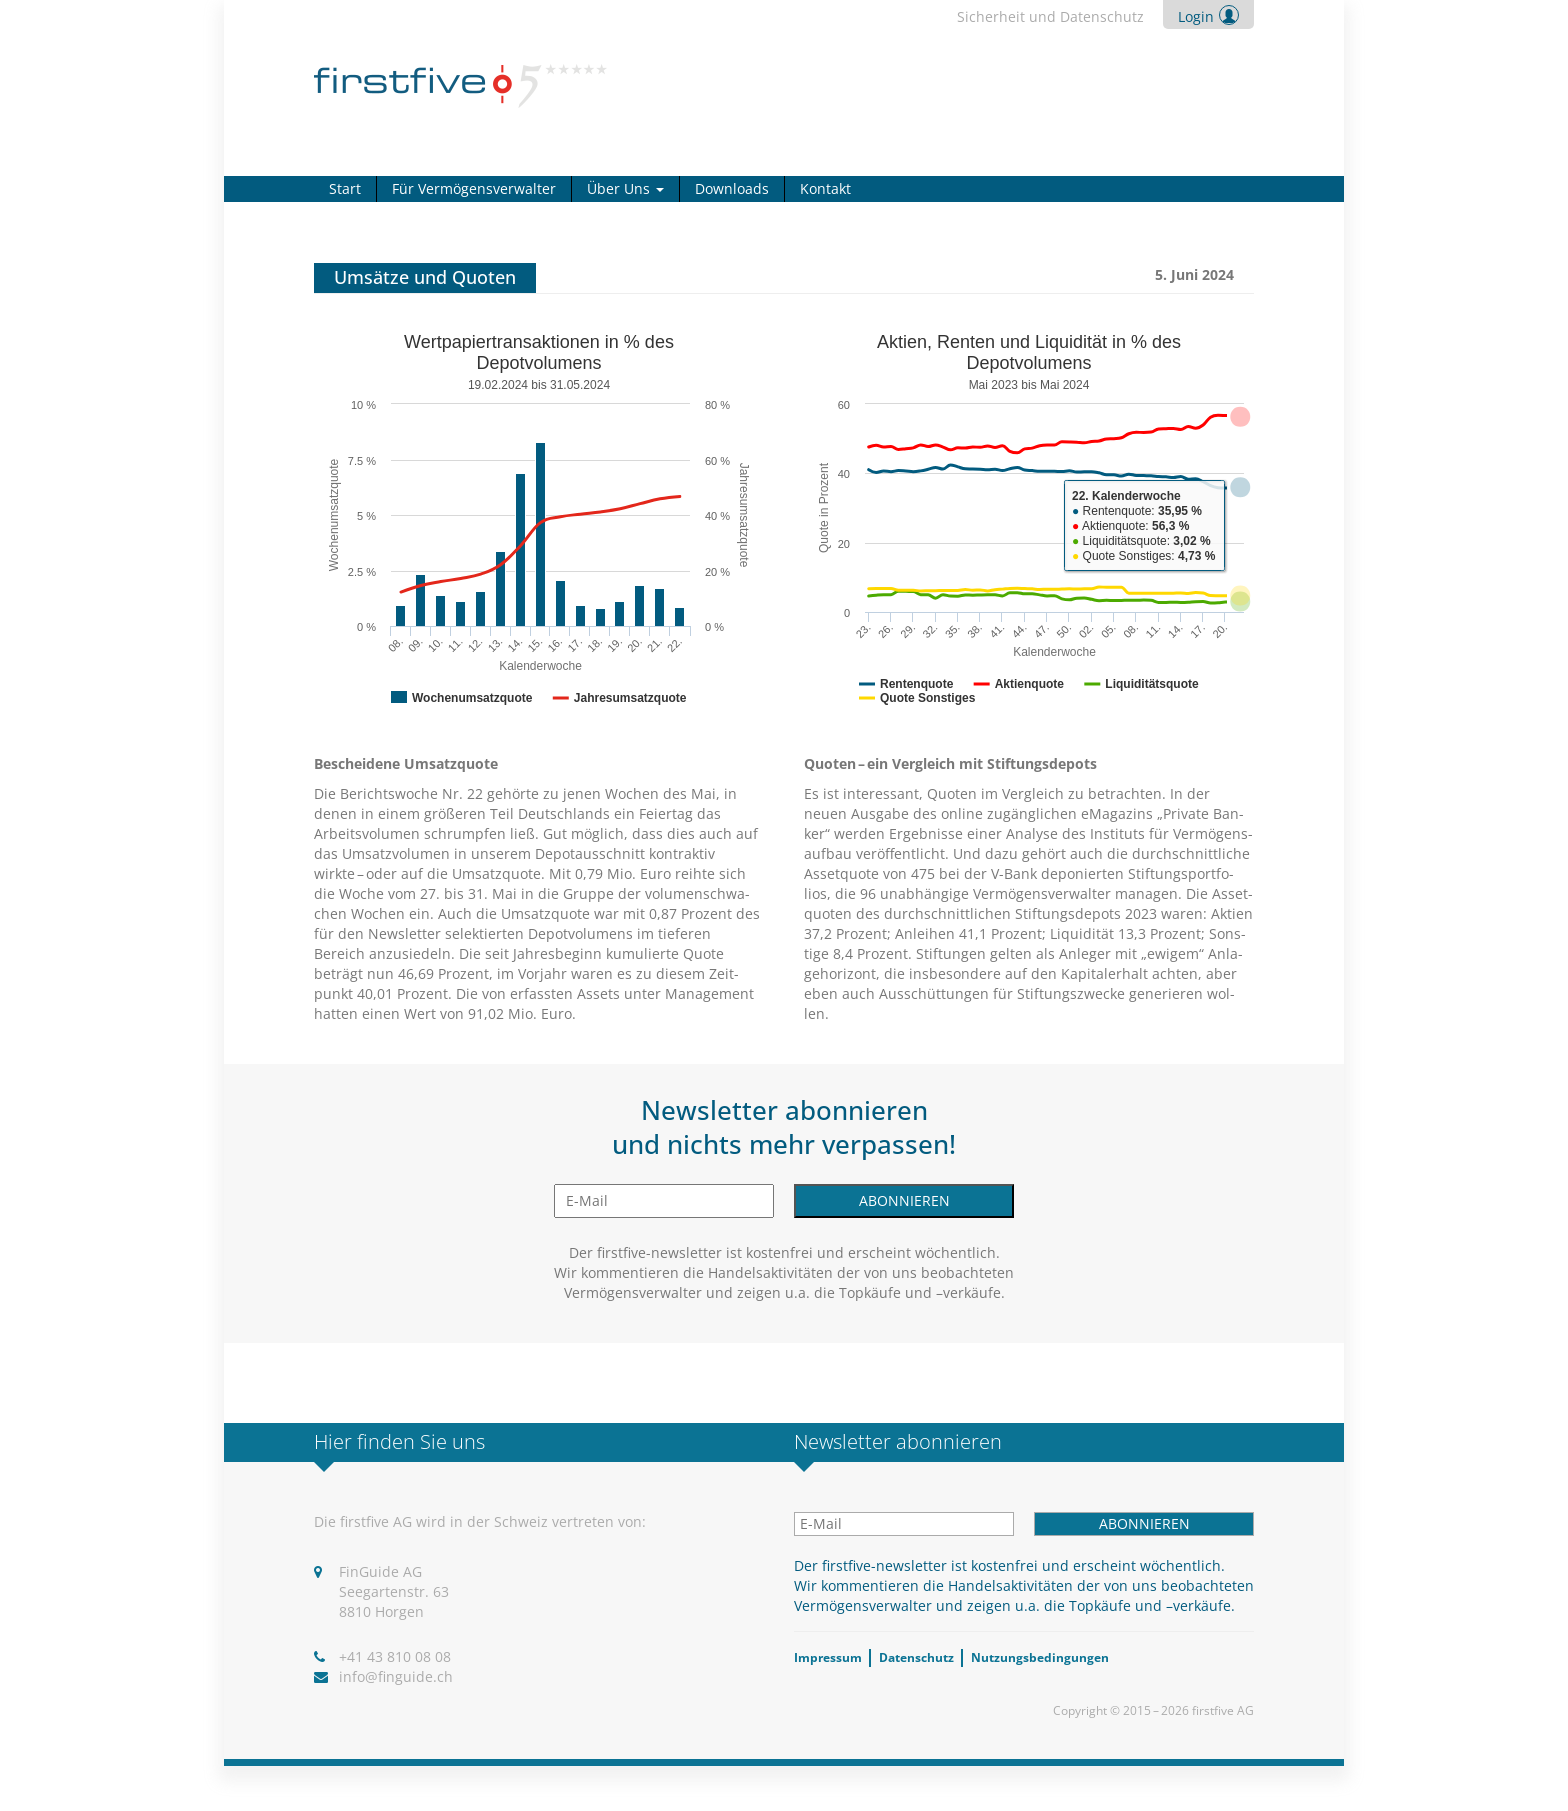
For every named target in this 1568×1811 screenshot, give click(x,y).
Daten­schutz (916, 1657)
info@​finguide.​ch (396, 1676)
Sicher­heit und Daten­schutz (1050, 16)
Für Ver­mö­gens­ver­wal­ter (474, 188)
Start (345, 188)
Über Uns (625, 188)
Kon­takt (825, 188)
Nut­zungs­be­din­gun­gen (1040, 1657)
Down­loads (732, 188)
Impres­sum (828, 1657)
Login (1196, 16)
